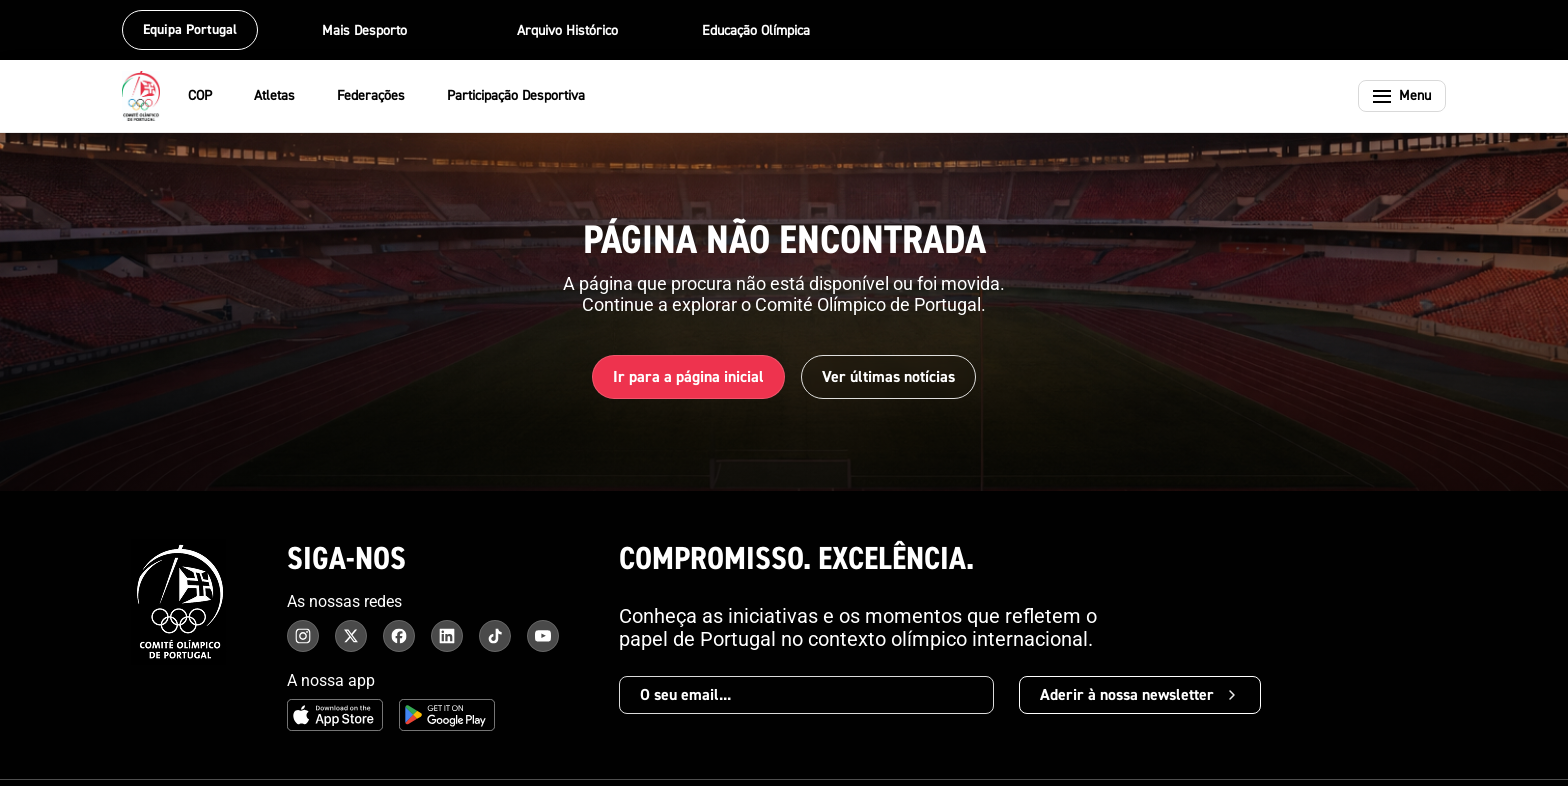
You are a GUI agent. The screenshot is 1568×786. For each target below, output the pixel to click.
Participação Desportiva (529, 96)
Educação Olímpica (756, 31)
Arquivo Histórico (567, 31)
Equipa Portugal (190, 30)
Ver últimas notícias (888, 377)
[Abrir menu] (1402, 96)
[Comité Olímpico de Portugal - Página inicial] (141, 96)
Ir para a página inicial (688, 377)
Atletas (287, 96)
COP (213, 96)
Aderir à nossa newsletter (1140, 695)
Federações (384, 96)
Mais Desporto (377, 31)
